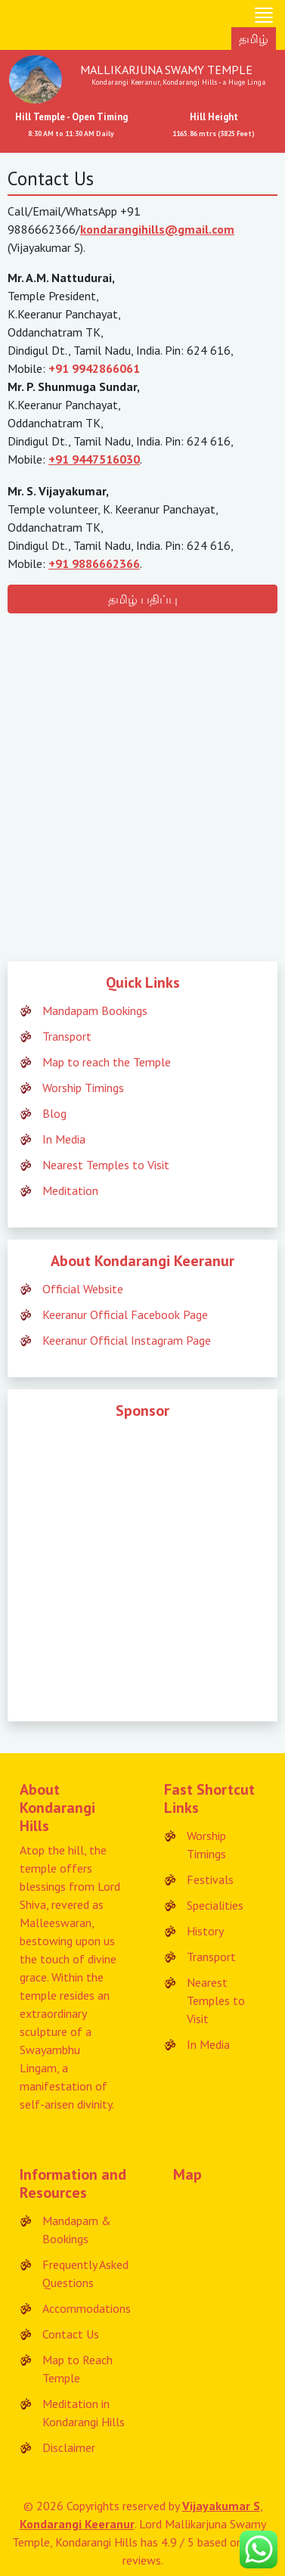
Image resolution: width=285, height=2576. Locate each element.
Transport (66, 1036)
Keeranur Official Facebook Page (125, 1314)
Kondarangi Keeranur (77, 2523)
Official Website (82, 1288)
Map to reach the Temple (106, 1061)
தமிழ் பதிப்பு (143, 599)
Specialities (215, 1905)
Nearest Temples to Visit (105, 1164)
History (205, 1930)
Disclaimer (68, 2447)
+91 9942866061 (94, 368)
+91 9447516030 (94, 459)
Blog (54, 1113)
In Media (63, 1139)
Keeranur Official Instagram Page (126, 1340)
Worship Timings (83, 1087)
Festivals (210, 1879)
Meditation (70, 1190)
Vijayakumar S (221, 2505)
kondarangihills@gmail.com (157, 229)
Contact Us (70, 2334)
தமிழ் (253, 38)
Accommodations (86, 2308)
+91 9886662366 (94, 563)
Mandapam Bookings (94, 1010)
